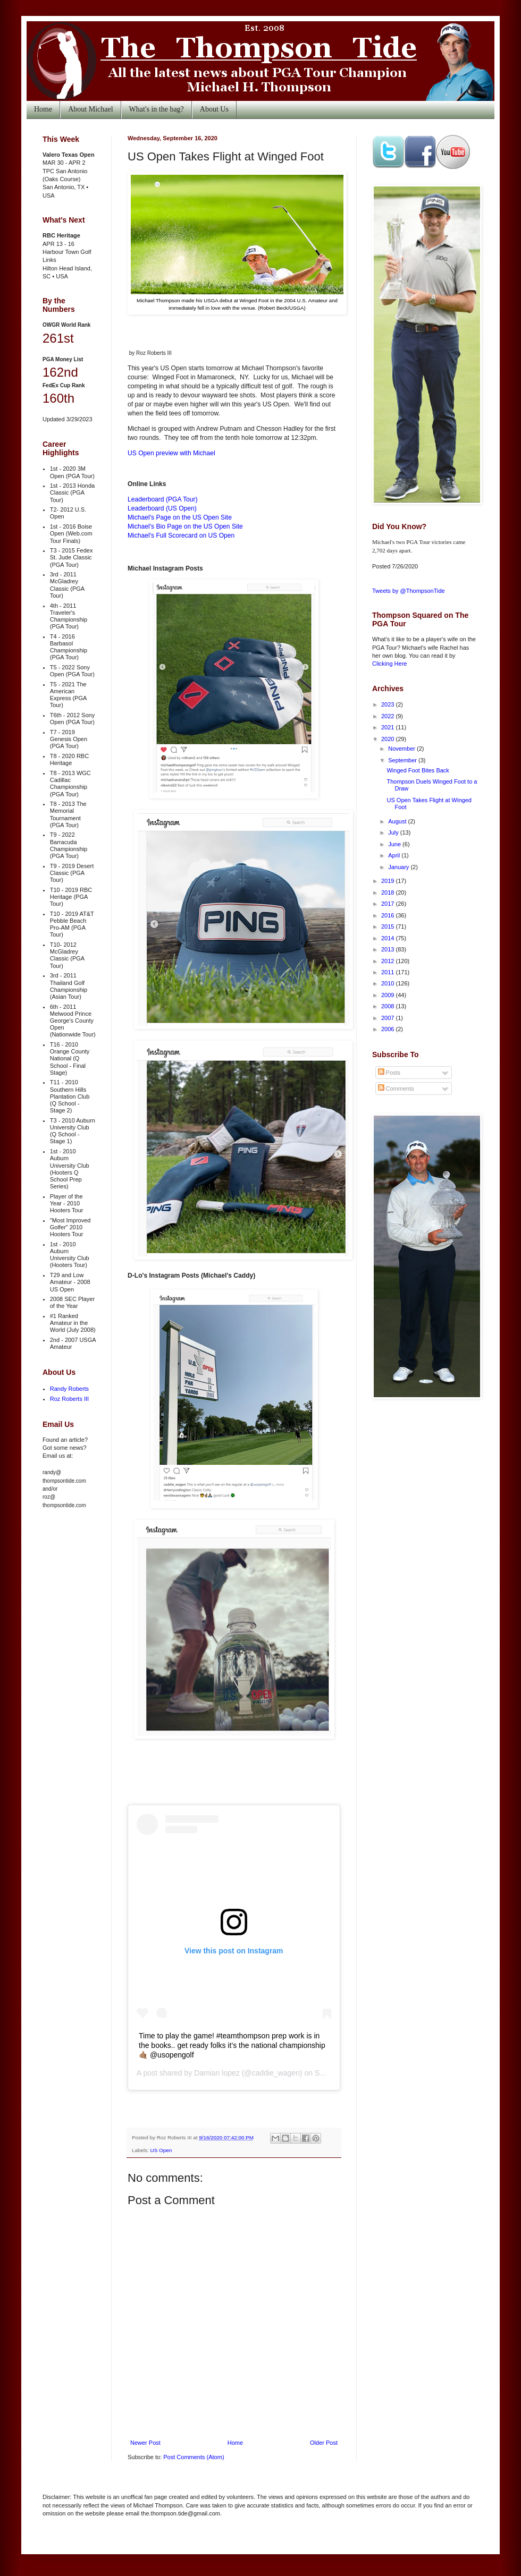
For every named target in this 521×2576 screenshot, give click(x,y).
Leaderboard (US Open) (162, 508)
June (395, 844)
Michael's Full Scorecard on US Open (181, 535)
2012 (388, 961)
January (399, 867)
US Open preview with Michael (171, 453)
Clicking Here (389, 663)
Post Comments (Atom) (193, 2457)
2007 (388, 1018)
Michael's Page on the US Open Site (180, 517)
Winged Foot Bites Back (417, 770)
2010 (388, 983)
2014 (388, 938)
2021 (388, 727)
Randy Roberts (69, 1388)
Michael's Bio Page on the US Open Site (185, 526)
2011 (388, 972)
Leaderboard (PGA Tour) (163, 499)
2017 (388, 903)
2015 (388, 926)
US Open (161, 2150)
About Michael (90, 109)
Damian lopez (217, 2073)
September (403, 760)
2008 (388, 1006)
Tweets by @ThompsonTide (408, 591)
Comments (396, 1088)
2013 (388, 949)
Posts (389, 1072)
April (394, 855)
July (394, 832)
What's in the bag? (156, 109)
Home (43, 109)
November (402, 748)
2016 (388, 915)
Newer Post (145, 2442)
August (398, 821)
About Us (214, 109)
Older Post (324, 2442)
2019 (388, 881)
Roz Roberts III (69, 1399)
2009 (388, 995)
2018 (388, 892)
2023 (388, 704)
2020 (388, 739)
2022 (388, 716)
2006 (388, 1029)
